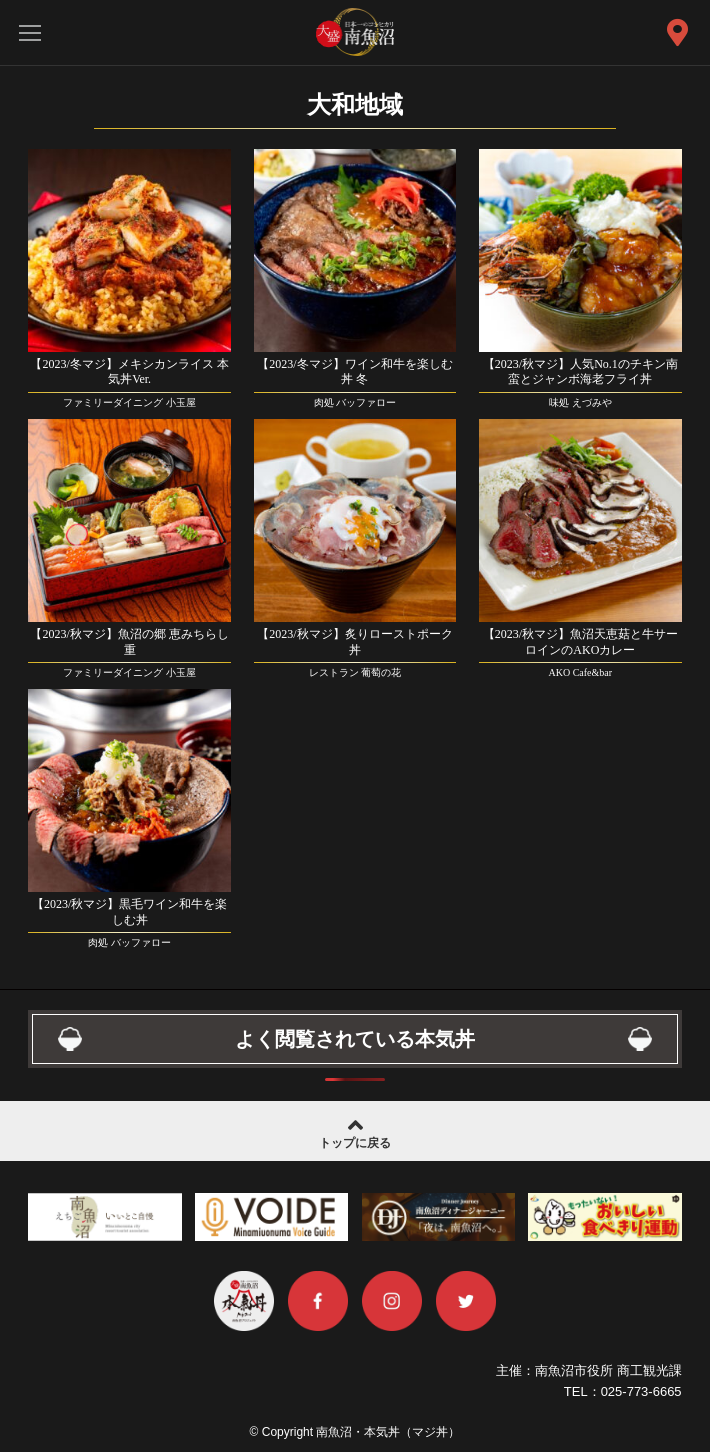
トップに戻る (355, 1131)
